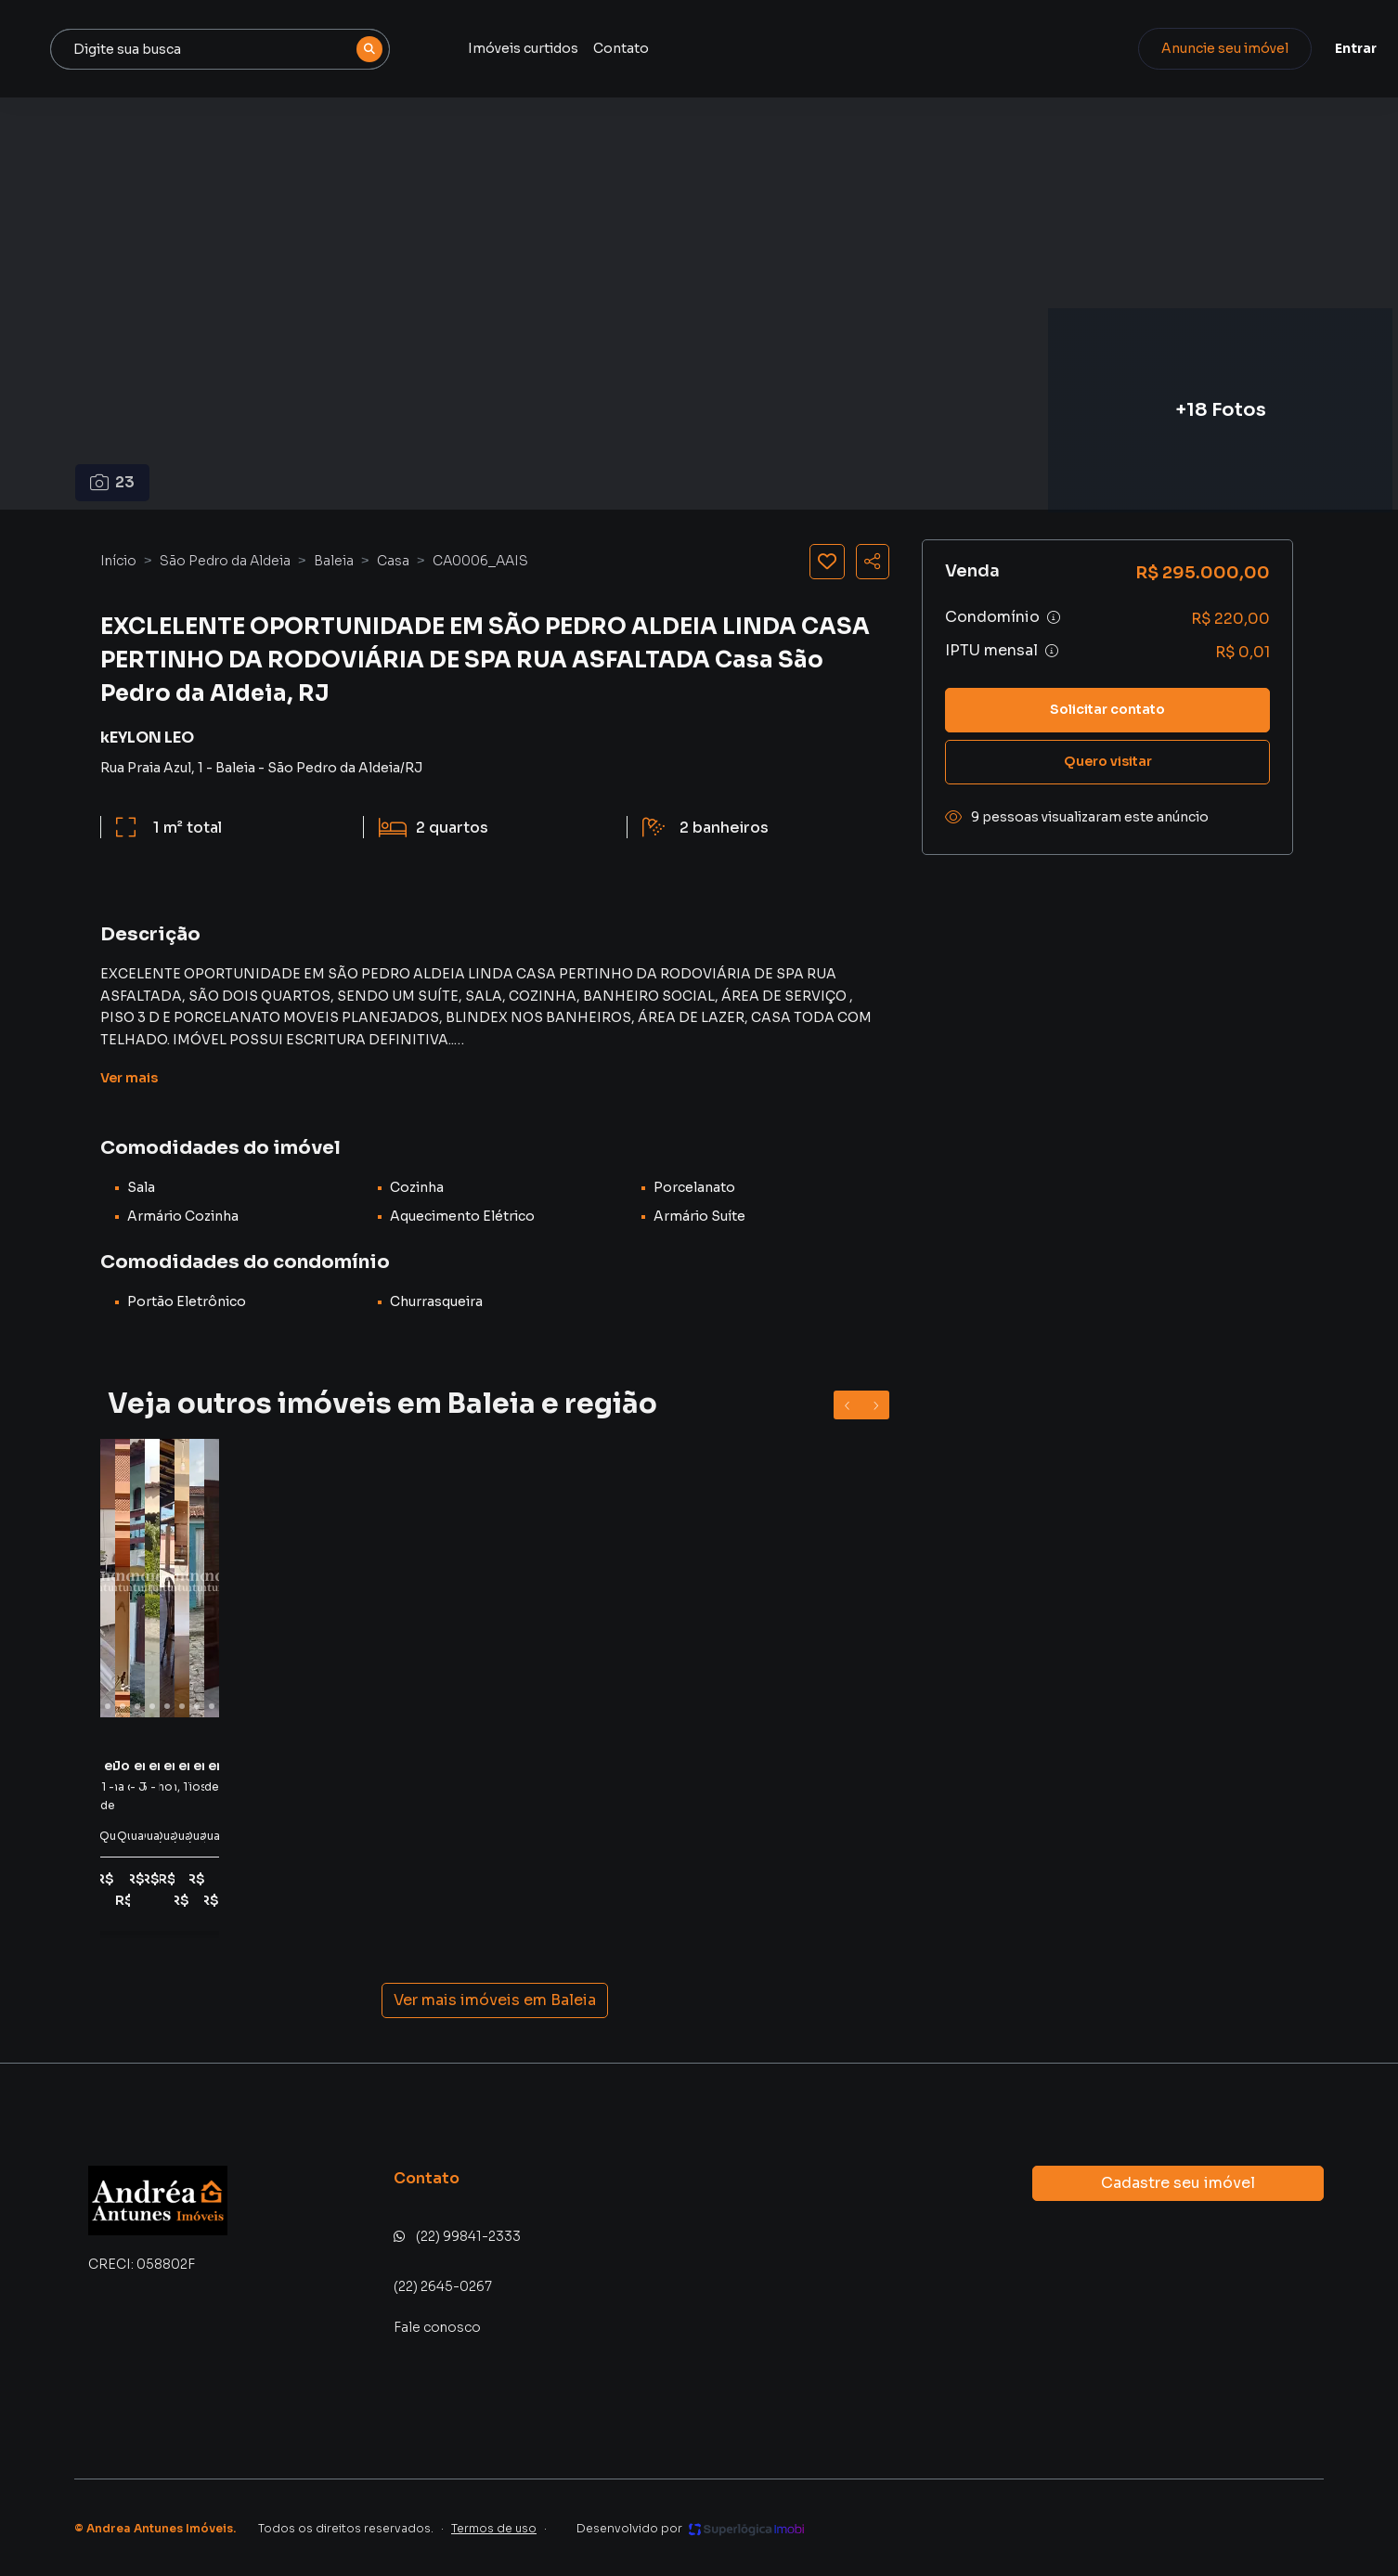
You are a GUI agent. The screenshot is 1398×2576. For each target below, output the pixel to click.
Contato (806, 48)
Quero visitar (1108, 761)
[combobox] (418, 49)
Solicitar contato (1107, 709)
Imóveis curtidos (708, 48)
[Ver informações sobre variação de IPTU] (1051, 650)
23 (113, 482)
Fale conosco (437, 2327)
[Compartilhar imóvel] (872, 561)
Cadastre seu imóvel (1178, 2183)
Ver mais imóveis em (495, 2000)
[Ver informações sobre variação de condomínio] (1053, 617)
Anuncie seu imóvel (1171, 48)
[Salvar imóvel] (827, 561)
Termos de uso (494, 2528)
